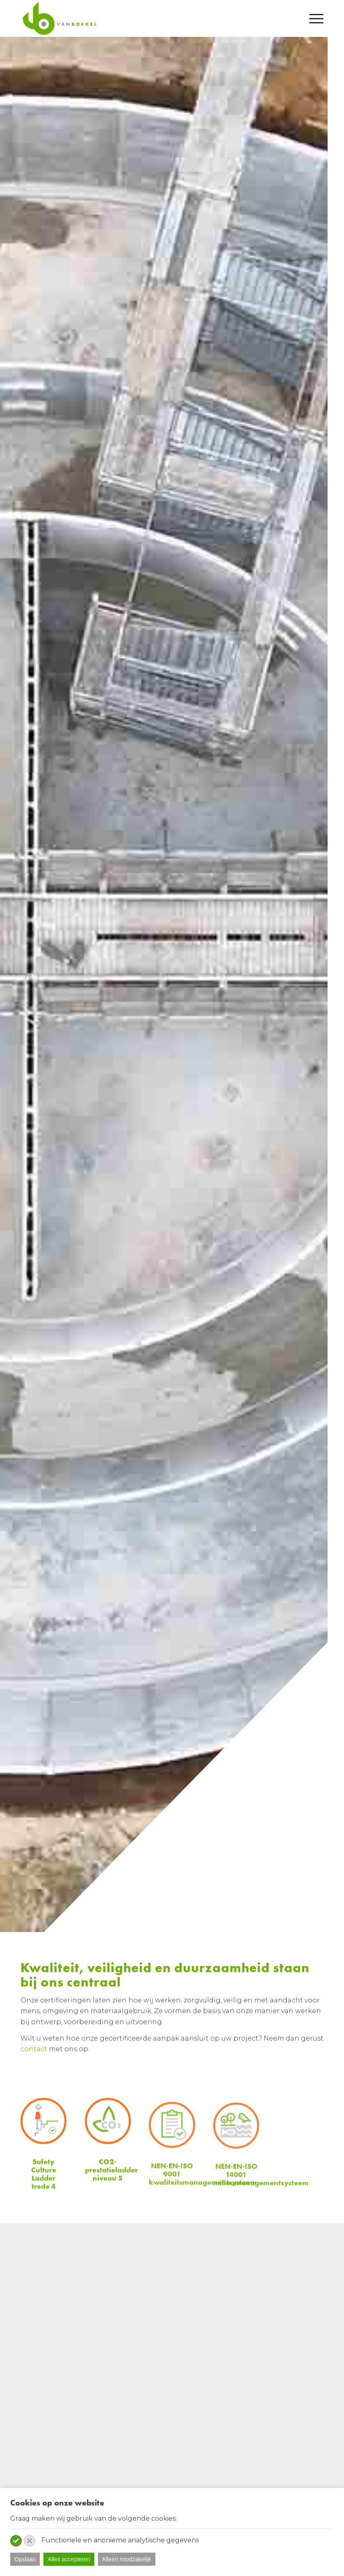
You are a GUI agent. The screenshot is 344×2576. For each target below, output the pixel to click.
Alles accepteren (69, 2559)
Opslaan (25, 2559)
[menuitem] (312, 18)
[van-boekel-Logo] (59, 18)
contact (34, 2049)
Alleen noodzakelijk (126, 2559)
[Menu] (312, 18)
